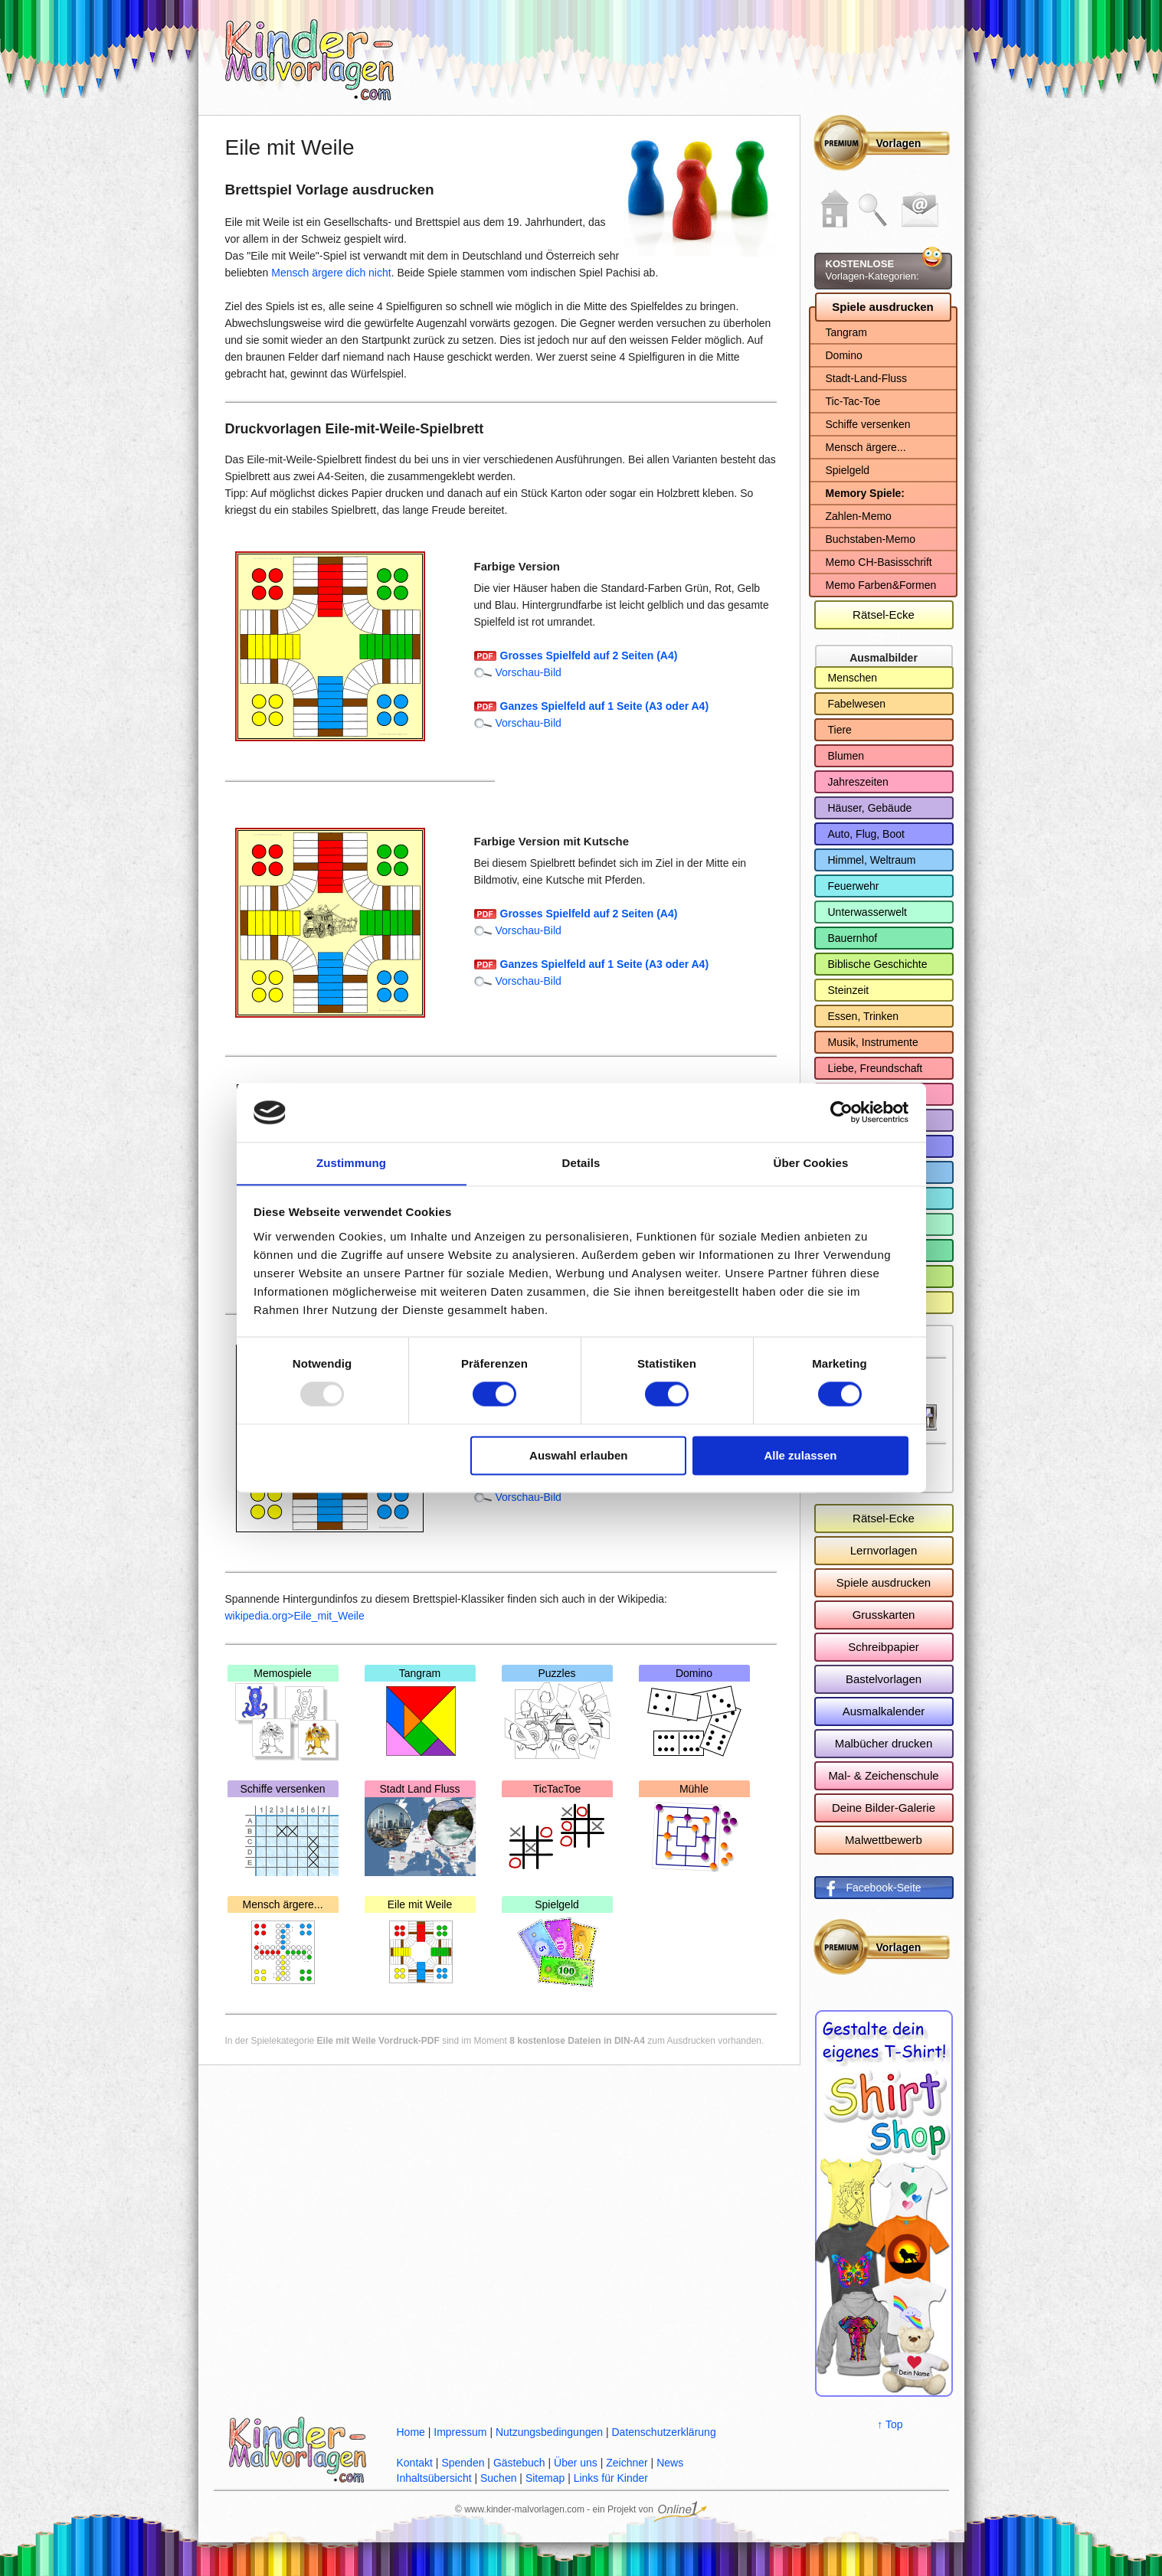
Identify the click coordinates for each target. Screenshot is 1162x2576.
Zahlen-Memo (859, 516)
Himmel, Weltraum (872, 860)
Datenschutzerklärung (663, 2432)
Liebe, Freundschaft (875, 1068)
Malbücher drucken (884, 1743)
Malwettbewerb (883, 1839)
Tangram (420, 1713)
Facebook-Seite (883, 1887)
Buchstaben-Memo (871, 539)
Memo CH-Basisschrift (879, 562)
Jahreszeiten (858, 782)
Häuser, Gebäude (870, 808)
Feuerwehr (853, 886)
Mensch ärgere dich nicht (331, 272)
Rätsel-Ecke (884, 614)
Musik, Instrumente (873, 1042)
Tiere (840, 730)
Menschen (853, 678)
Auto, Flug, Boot (866, 834)
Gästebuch (519, 2463)
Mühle (694, 1829)
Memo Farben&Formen (881, 585)
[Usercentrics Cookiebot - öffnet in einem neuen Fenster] (841, 1111)
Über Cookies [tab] (811, 1162)
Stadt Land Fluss (420, 1829)
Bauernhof (853, 938)
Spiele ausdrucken (883, 306)
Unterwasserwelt (867, 912)
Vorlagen (898, 143)
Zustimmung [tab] (351, 1162)
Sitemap (545, 2478)
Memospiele (283, 1713)
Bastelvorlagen (883, 1678)
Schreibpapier (883, 1646)
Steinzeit (848, 990)
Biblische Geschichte (878, 964)
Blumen (846, 756)
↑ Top (889, 2424)
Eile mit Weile (420, 1945)
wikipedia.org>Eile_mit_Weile (295, 1616)
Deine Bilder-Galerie (883, 1807)
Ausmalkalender (884, 1711)
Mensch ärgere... (283, 1945)
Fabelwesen (857, 704)
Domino (694, 1713)
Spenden (462, 2463)
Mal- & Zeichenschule (883, 1775)
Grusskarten (884, 1614)
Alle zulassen (800, 1456)
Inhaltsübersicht (434, 2478)
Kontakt (415, 2463)
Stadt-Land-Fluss (867, 378)
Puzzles (557, 1713)
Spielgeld (557, 1945)
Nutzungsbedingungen (549, 2432)
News (669, 2463)
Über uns (575, 2463)
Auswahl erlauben (578, 1456)
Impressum (460, 2432)
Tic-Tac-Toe (853, 401)
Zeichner (626, 2463)
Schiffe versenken (283, 1829)
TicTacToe (557, 1829)
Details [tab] (581, 1162)
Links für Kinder (611, 2478)
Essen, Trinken (863, 1016)
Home (411, 2432)
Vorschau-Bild (528, 672)
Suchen (498, 2478)
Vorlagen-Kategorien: (872, 270)
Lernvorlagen (884, 1550)
